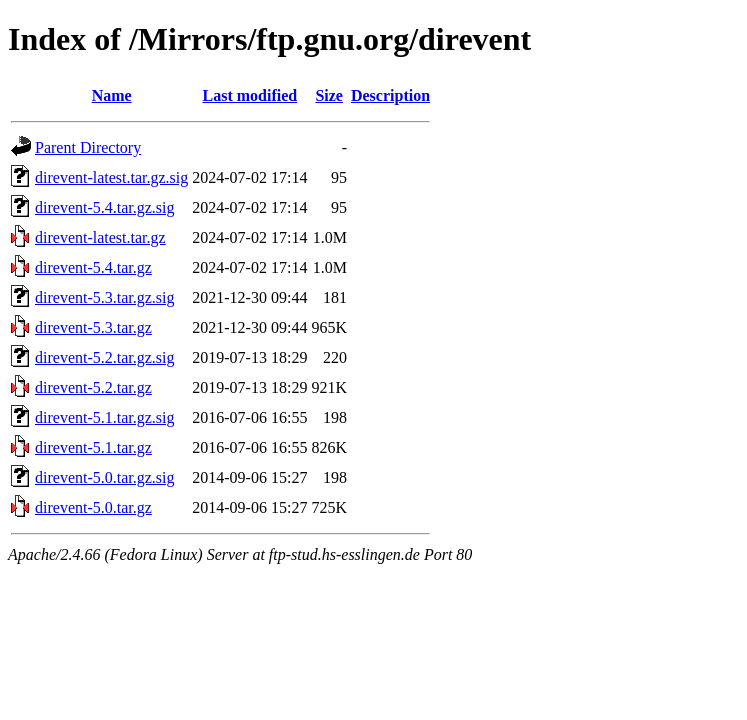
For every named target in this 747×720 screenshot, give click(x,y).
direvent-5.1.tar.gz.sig (105, 417)
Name (112, 95)
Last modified (250, 95)
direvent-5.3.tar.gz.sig (105, 297)
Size (329, 95)
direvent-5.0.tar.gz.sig (105, 477)
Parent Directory (88, 147)
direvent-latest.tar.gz (100, 237)
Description (390, 95)
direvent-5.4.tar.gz (93, 267)
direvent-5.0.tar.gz (93, 507)
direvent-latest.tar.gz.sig (111, 177)
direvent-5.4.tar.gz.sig (105, 207)
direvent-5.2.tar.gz (93, 387)
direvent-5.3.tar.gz (93, 327)
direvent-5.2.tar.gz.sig (105, 357)
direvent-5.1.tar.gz (93, 447)
